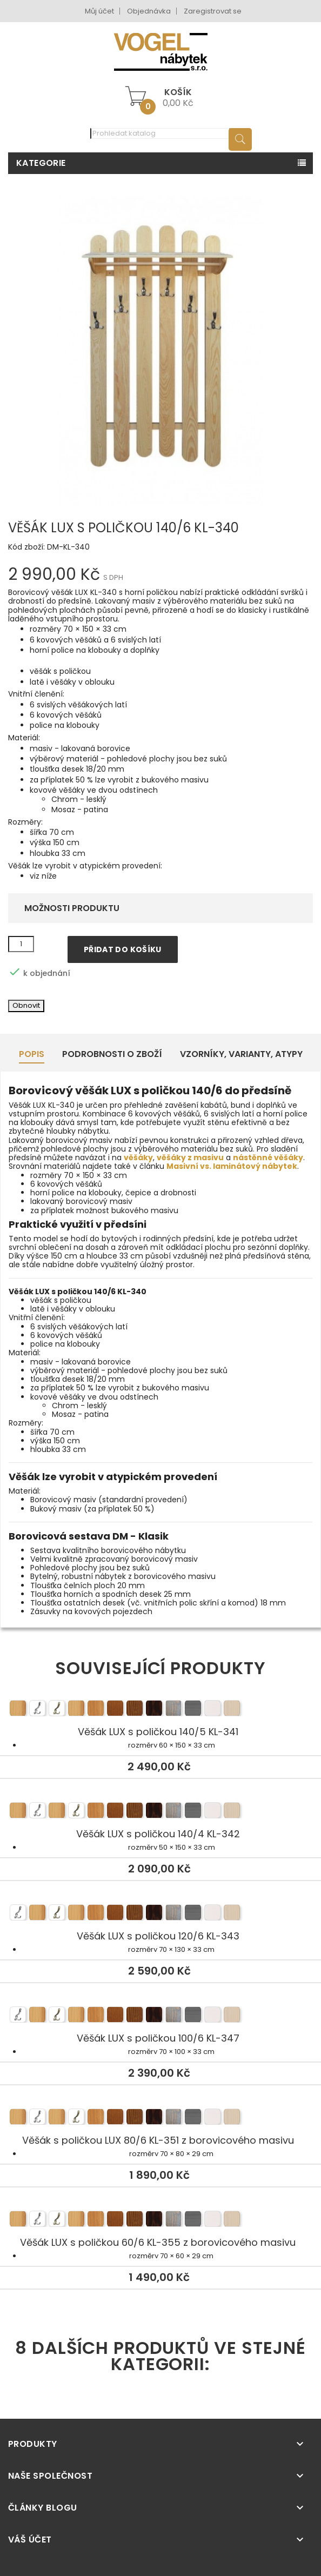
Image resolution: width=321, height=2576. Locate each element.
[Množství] (21, 944)
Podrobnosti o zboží (112, 1054)
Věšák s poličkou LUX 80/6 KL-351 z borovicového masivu (160, 2118)
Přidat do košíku (123, 949)
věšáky (138, 1157)
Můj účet (99, 11)
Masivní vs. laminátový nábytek (231, 1166)
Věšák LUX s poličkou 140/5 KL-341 (160, 1709)
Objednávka (149, 11)
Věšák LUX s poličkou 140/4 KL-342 (160, 1812)
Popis (31, 1054)
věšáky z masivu (190, 1157)
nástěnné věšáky (268, 1157)
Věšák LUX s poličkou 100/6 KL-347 (160, 2016)
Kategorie (41, 163)
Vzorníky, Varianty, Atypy (241, 1054)
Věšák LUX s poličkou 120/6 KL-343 (160, 1914)
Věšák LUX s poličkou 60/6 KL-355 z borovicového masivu (160, 2220)
